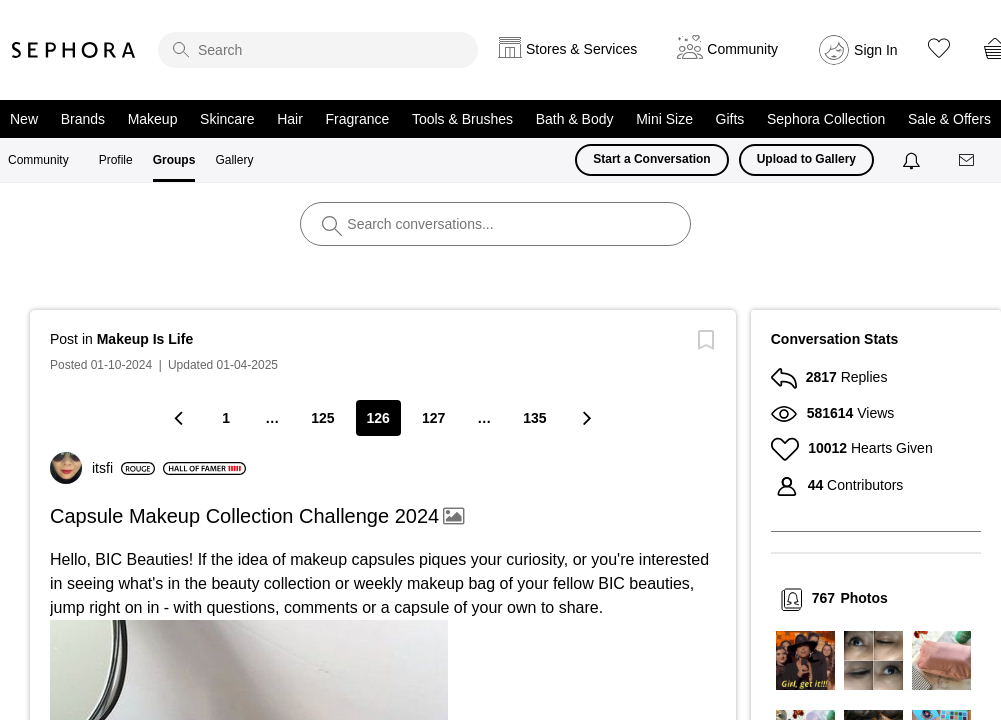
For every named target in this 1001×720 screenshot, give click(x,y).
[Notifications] (913, 160)
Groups (174, 160)
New (24, 119)
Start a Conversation (651, 159)
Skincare (227, 119)
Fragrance (357, 119)
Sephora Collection (826, 119)
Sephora (74, 50)
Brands (83, 119)
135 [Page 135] (534, 418)
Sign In (876, 50)
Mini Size (664, 119)
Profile (116, 160)
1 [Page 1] (226, 418)
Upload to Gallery (806, 159)
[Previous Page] (180, 417)
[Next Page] (586, 417)
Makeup (153, 119)
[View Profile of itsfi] (123, 468)
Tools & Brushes (462, 119)
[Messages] (968, 160)
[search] (318, 50)
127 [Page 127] (433, 418)
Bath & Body (575, 119)
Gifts (730, 119)
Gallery (234, 160)
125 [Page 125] (322, 418)
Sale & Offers (949, 119)
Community (38, 160)
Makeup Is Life (145, 339)
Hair (290, 119)
